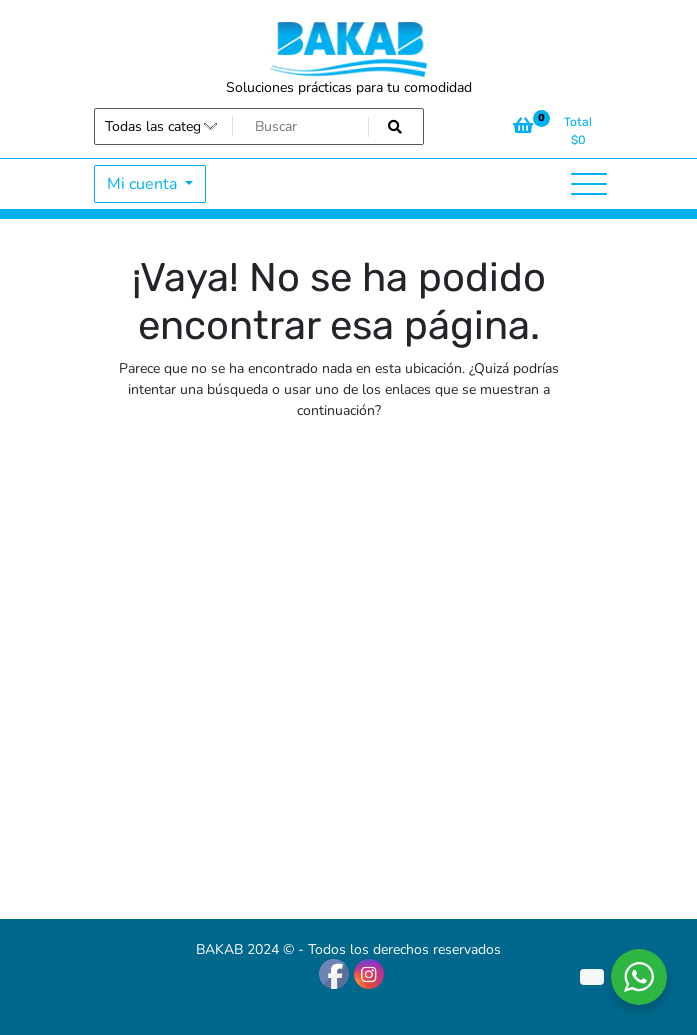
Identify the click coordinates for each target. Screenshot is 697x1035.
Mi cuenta (144, 184)
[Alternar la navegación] (589, 184)
